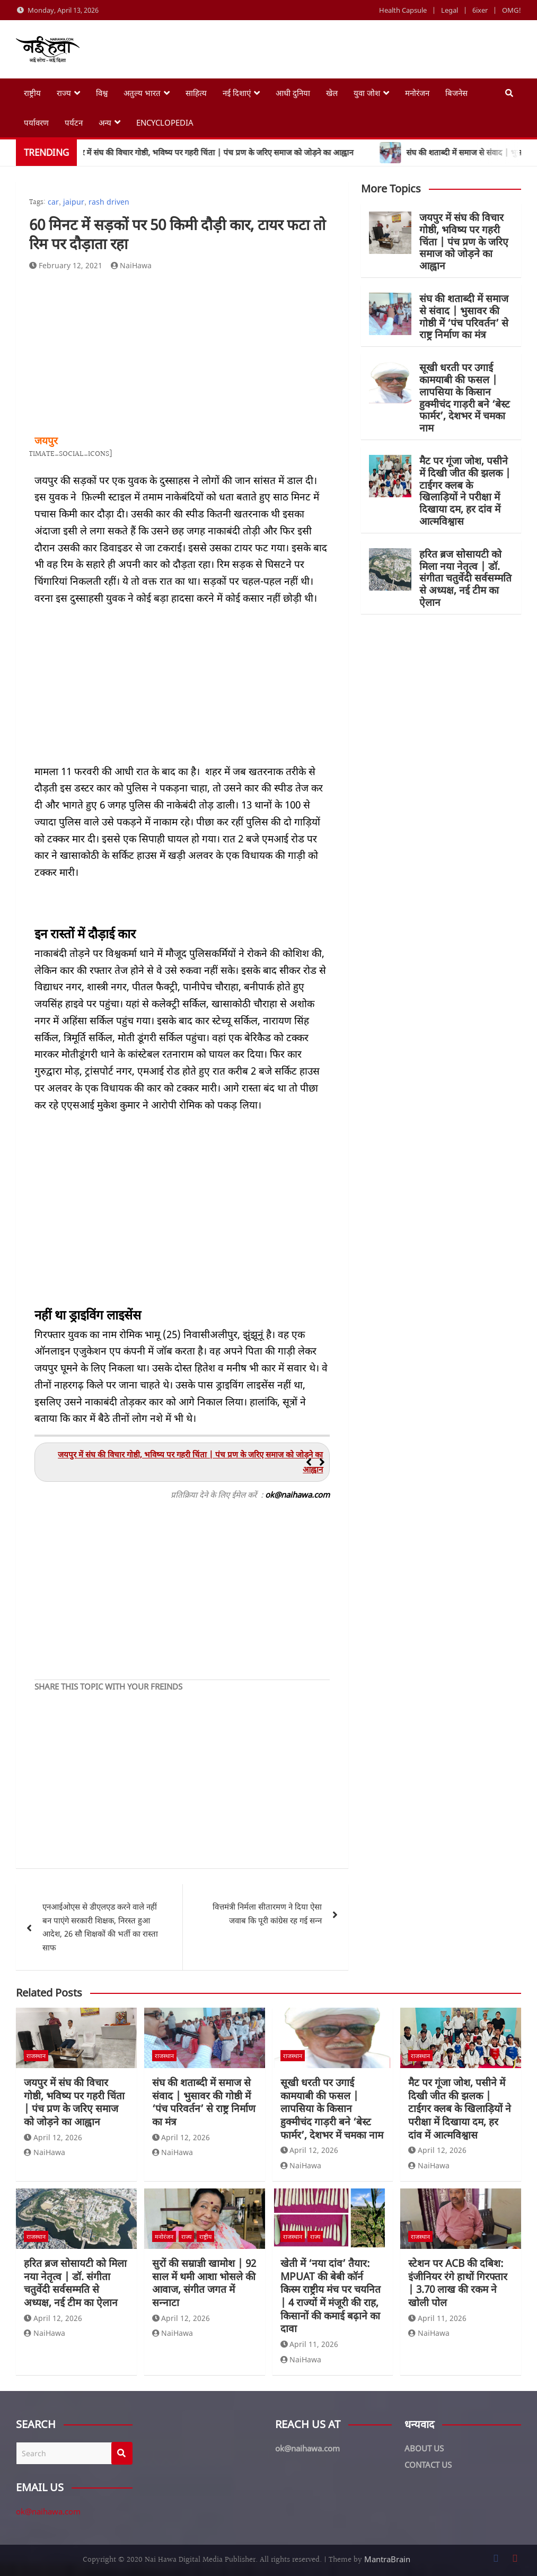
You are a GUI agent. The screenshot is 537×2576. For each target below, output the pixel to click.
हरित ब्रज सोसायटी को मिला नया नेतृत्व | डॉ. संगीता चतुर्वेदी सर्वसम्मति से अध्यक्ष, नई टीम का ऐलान (465, 578)
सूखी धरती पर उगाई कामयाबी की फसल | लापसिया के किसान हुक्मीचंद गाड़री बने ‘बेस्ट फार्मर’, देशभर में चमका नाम (464, 398)
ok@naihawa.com (48, 2511)
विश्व (102, 92)
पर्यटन (74, 122)
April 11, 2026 (309, 2344)
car (53, 202)
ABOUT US (424, 2448)
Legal (449, 10)
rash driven (109, 202)
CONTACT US (428, 2464)
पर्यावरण (36, 122)
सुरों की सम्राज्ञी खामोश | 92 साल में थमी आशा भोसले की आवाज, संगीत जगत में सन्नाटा (204, 2282)
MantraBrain (387, 2559)
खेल (332, 92)
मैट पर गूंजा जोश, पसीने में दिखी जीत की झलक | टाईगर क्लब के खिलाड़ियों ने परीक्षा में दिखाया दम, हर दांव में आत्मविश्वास (464, 491)
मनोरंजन (417, 92)
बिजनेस (456, 92)
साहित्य (196, 92)
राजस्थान (36, 2056)
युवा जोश (367, 92)
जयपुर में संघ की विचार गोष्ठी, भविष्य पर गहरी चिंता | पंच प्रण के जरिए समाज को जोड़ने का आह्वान (463, 241)
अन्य (105, 122)
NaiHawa (131, 265)
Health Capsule (403, 10)
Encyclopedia (164, 122)
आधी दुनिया (293, 92)
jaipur (73, 202)
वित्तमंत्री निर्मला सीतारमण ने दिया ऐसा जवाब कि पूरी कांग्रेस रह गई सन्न (267, 1913)
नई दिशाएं (237, 92)
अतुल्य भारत (142, 92)
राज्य (64, 92)
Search (122, 2453)
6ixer (480, 10)
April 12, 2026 (53, 2137)
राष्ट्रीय (32, 92)
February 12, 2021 (65, 265)
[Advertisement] (182, 352)
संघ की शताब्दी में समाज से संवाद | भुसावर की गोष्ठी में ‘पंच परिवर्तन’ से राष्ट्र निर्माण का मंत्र (463, 316)
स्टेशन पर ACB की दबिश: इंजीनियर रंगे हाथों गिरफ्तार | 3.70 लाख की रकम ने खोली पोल (457, 2282)
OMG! (511, 10)
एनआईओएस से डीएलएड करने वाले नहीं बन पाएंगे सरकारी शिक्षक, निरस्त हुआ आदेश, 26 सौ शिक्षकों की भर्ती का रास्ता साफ (100, 1927)
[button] (322, 1462)
